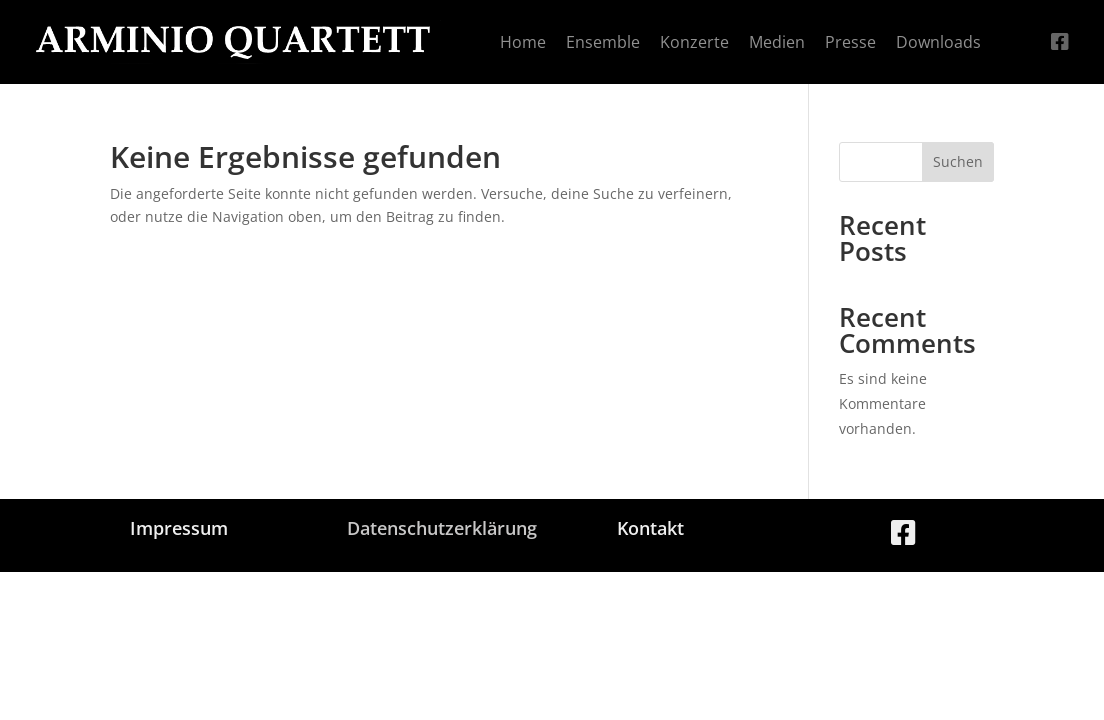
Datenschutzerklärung (442, 528)
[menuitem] (523, 42)
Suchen (958, 161)
